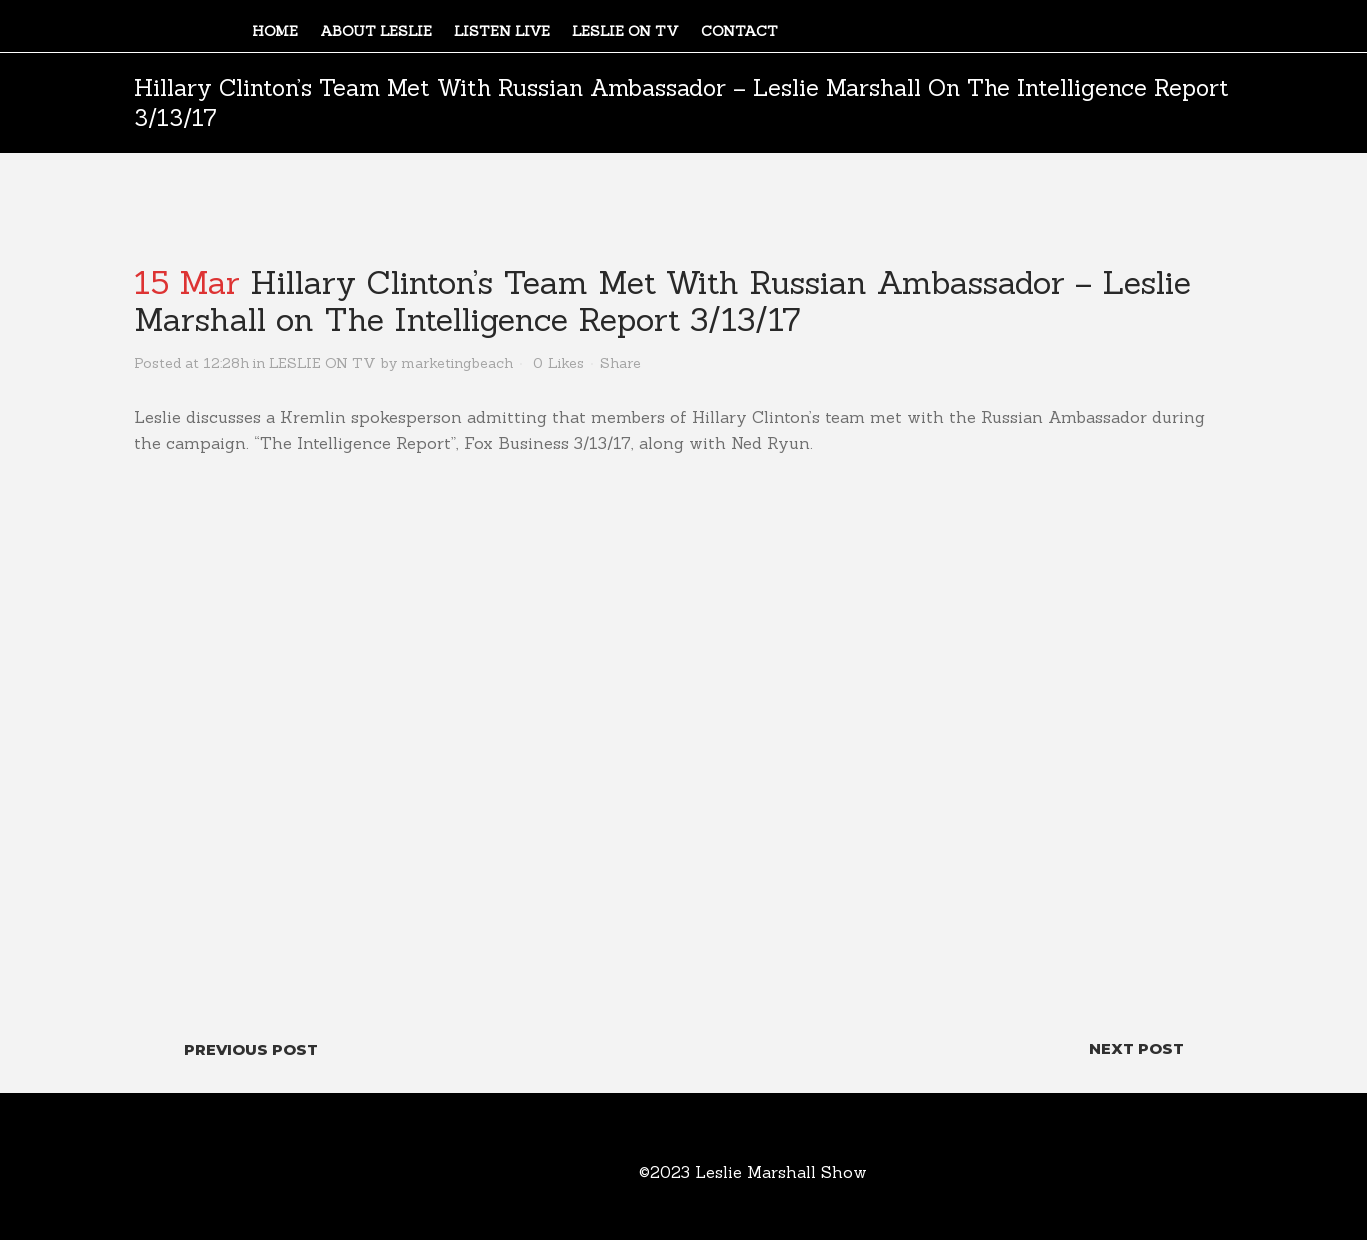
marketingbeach (457, 363)
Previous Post (251, 1049)
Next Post (1136, 1048)
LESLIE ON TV (322, 363)
